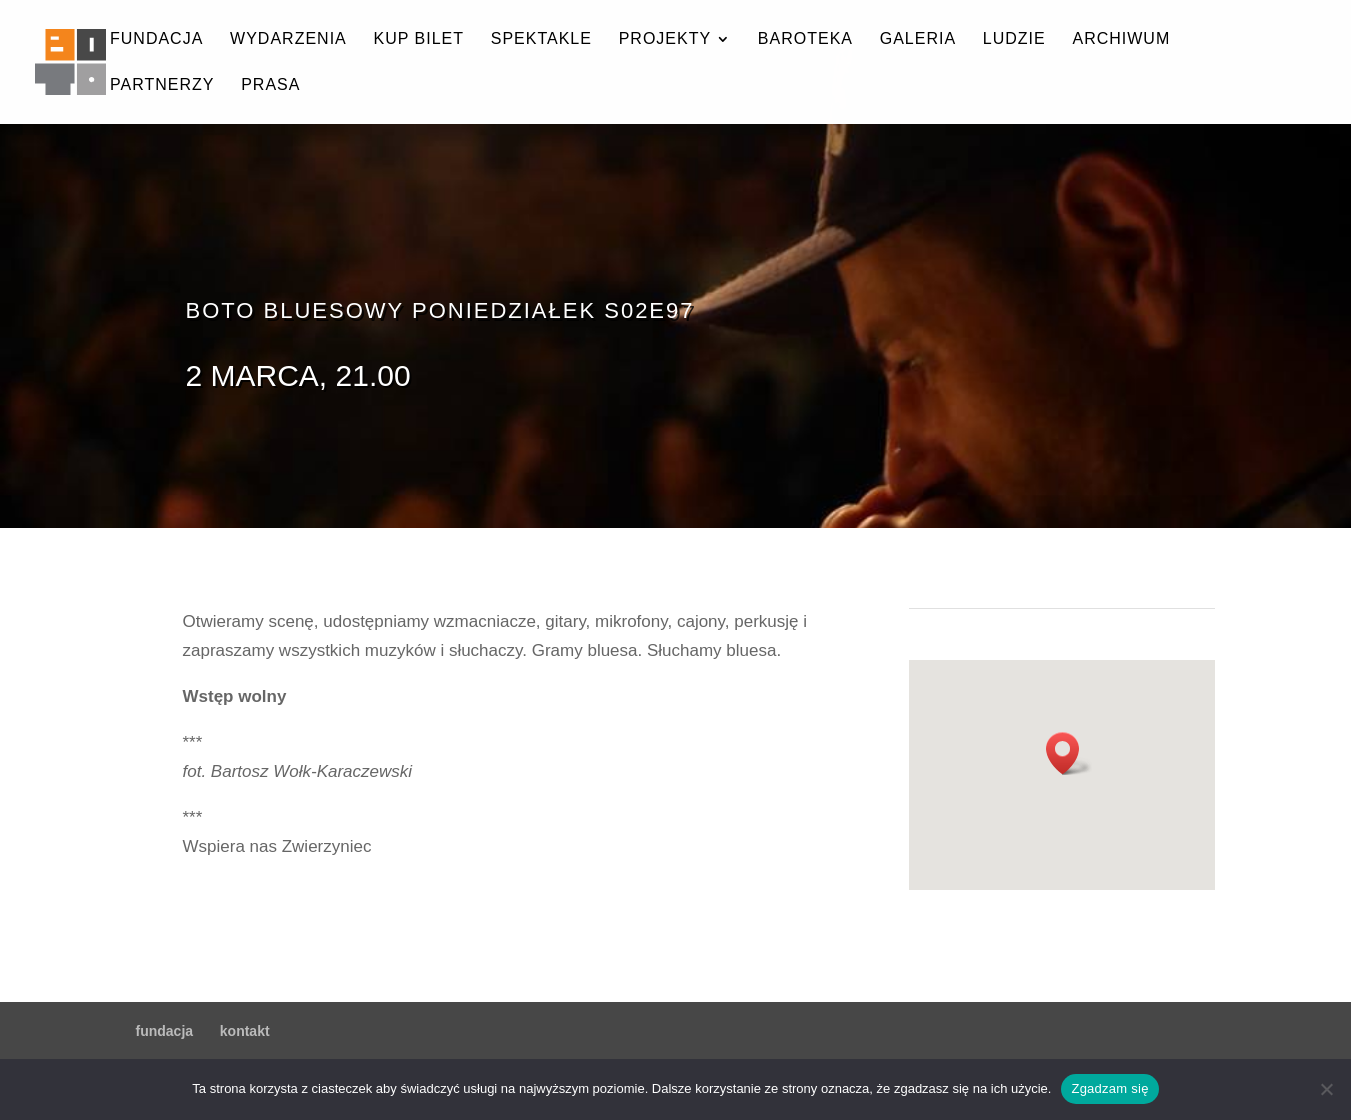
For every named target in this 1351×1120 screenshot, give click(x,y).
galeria (918, 39)
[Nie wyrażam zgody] (1326, 1089)
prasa (270, 85)
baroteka (805, 39)
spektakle (541, 39)
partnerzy (162, 85)
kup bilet (418, 39)
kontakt (245, 1031)
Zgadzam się (1109, 1088)
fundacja (156, 39)
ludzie (1014, 39)
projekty (665, 39)
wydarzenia (288, 39)
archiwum (1121, 39)
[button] (1069, 753)
